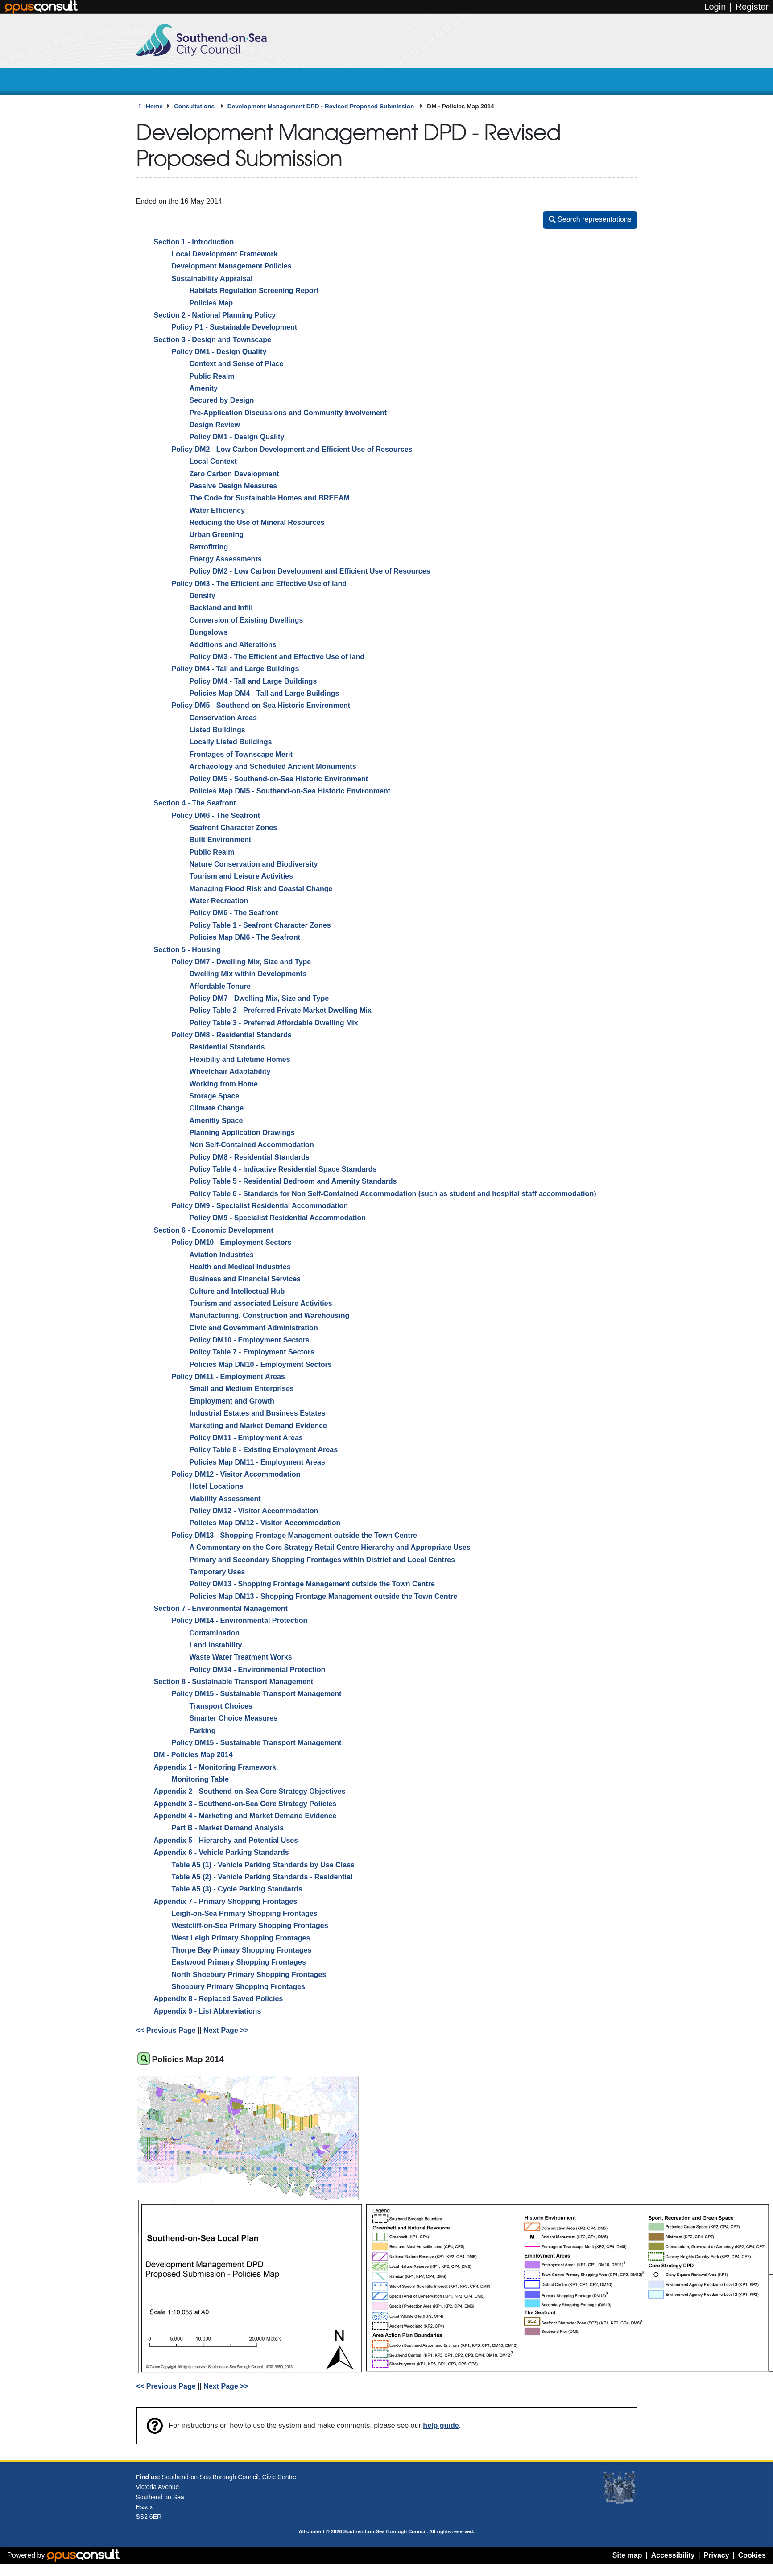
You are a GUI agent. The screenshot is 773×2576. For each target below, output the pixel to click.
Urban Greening (217, 535)
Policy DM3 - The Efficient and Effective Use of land (259, 583)
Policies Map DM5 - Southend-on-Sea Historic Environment (290, 791)
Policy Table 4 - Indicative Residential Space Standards (283, 1169)
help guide (441, 2425)
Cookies (752, 2555)
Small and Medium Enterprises (242, 1389)
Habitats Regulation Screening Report (254, 290)
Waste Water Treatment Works (241, 1657)
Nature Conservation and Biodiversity (254, 864)
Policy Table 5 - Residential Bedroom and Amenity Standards (293, 1181)
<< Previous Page (166, 2031)
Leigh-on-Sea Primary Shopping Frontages (245, 1913)
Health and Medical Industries (240, 1267)
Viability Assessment (225, 1498)
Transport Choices (221, 1706)
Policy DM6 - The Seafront (216, 815)
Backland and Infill (221, 608)
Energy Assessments (226, 559)
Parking (203, 1730)
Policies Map (211, 303)
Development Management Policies (232, 266)
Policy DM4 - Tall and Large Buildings (235, 669)
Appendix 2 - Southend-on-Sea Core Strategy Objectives (250, 1792)
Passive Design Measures (233, 486)
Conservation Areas (223, 718)
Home (154, 106)
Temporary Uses (217, 1572)
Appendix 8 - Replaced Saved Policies (218, 1999)
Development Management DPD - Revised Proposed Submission (321, 106)
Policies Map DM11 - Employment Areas (257, 1462)
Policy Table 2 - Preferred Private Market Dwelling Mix (281, 1011)
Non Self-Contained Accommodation (252, 1145)
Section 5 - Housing (187, 949)
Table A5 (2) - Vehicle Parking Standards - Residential (262, 1877)
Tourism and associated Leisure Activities (261, 1303)
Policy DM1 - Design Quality (219, 351)
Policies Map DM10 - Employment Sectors (261, 1364)
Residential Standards (227, 1047)
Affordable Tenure (220, 986)
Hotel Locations (217, 1486)
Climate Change (217, 1108)
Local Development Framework (225, 254)
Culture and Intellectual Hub (237, 1291)
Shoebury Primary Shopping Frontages (239, 1986)
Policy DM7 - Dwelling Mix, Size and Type (241, 962)
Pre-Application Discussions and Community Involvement (288, 413)
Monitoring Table (200, 1779)
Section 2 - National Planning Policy (215, 315)
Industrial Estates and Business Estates (258, 1413)
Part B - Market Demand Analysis (228, 1828)
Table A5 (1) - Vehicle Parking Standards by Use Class (263, 1865)
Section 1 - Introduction (194, 242)
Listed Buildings (217, 730)
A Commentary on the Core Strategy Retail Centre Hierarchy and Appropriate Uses (330, 1547)
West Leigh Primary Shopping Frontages (241, 1938)
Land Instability (216, 1645)
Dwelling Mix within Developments (248, 974)
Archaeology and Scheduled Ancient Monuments (273, 766)
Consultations (195, 106)
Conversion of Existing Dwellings (246, 620)
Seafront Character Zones (233, 827)
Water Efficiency (217, 510)
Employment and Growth (232, 1401)
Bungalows (209, 632)
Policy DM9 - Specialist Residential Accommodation (260, 1205)
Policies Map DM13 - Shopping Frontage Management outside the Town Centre (324, 1596)
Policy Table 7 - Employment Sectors (252, 1352)
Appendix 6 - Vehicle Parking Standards (221, 1852)
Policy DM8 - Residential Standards (232, 1035)
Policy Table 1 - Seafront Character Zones (260, 925)
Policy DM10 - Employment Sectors (232, 1242)
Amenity (204, 388)
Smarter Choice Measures (234, 1718)
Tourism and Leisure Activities (241, 876)
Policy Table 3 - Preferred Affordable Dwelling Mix (274, 1023)
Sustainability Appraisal (212, 278)
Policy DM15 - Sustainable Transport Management (257, 1694)
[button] (590, 220)
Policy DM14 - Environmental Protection (240, 1621)
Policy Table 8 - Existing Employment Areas (264, 1450)
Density (202, 595)
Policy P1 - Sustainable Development (235, 327)
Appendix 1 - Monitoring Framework (215, 1767)
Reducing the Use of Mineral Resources (257, 522)
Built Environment (221, 840)
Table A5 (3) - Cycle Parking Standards (237, 1889)
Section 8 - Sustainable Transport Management (234, 1681)
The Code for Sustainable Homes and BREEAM (270, 498)
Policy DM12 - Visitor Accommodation (236, 1474)
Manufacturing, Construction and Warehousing (270, 1316)
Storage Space (215, 1096)
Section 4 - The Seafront (195, 803)
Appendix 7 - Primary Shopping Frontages (226, 1901)
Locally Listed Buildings (231, 742)
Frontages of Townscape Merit (241, 754)
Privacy (716, 2555)
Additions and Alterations (233, 644)
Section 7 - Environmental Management (221, 1608)
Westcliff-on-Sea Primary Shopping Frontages (250, 1926)
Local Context (213, 461)
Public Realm (212, 376)
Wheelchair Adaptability (230, 1071)
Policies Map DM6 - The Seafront (245, 937)
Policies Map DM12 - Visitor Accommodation (265, 1523)
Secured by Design (222, 400)
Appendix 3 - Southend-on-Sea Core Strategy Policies (245, 1804)
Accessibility (673, 2555)
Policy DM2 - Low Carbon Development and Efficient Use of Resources (292, 449)
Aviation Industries (222, 1255)
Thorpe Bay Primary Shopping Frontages (242, 1950)
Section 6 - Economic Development (213, 1230)
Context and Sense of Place (237, 364)
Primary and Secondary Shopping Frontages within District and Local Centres (322, 1560)
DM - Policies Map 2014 (193, 1755)
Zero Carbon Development (234, 474)
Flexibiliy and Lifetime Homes (240, 1059)
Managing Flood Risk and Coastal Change (261, 888)
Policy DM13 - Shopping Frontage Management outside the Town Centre (295, 1535)
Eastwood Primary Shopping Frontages (239, 1962)
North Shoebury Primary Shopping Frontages (249, 1974)
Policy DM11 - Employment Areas (228, 1376)
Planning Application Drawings (242, 1132)
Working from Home (224, 1084)
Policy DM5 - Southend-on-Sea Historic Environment (261, 706)
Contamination (215, 1633)
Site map (627, 2555)
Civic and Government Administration (254, 1328)
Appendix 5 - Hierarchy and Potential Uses (226, 1840)
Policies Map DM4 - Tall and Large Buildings (264, 693)
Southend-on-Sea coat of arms (619, 2488)
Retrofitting (209, 547)
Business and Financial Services (245, 1279)
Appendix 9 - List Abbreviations (207, 2011)
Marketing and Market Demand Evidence (258, 1425)
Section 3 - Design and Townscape (213, 339)
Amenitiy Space (216, 1120)
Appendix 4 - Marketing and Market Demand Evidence (245, 1816)
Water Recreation (219, 900)
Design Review (215, 425)
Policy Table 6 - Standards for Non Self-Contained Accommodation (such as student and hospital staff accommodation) (393, 1193)
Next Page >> (225, 2031)
